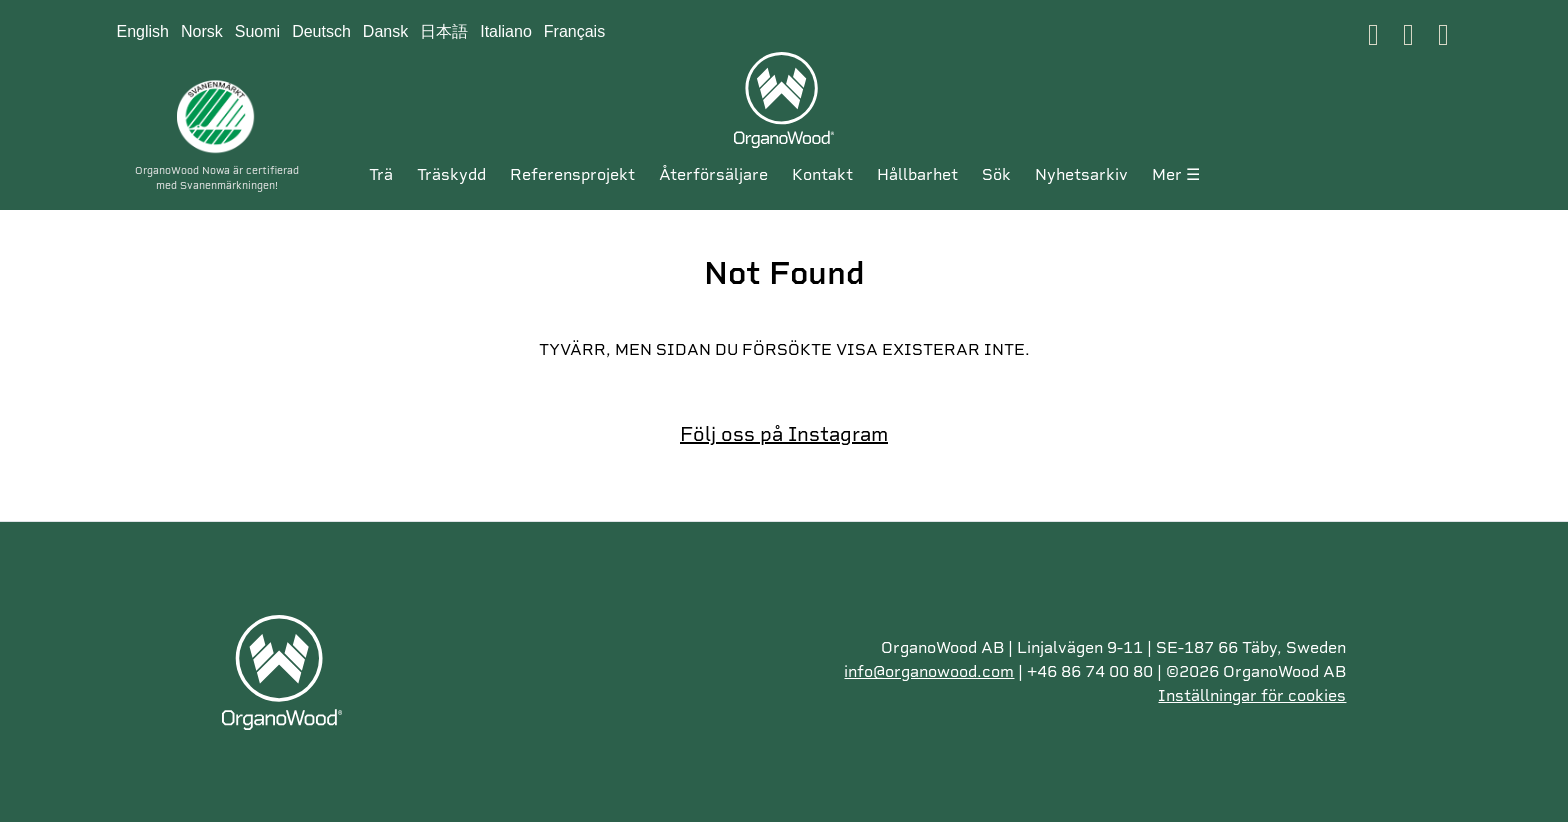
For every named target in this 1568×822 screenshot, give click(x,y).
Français (574, 31)
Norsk (202, 31)
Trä (381, 174)
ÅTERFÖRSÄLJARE (713, 174)
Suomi (257, 31)
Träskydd (451, 174)
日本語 (444, 31)
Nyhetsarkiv (1081, 174)
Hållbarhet (917, 174)
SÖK (996, 174)
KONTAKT (822, 174)
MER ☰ (1176, 174)
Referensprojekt (572, 174)
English (143, 31)
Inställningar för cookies (1252, 695)
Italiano (506, 31)
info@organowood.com (929, 671)
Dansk (385, 31)
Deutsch (321, 31)
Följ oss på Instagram (784, 434)
